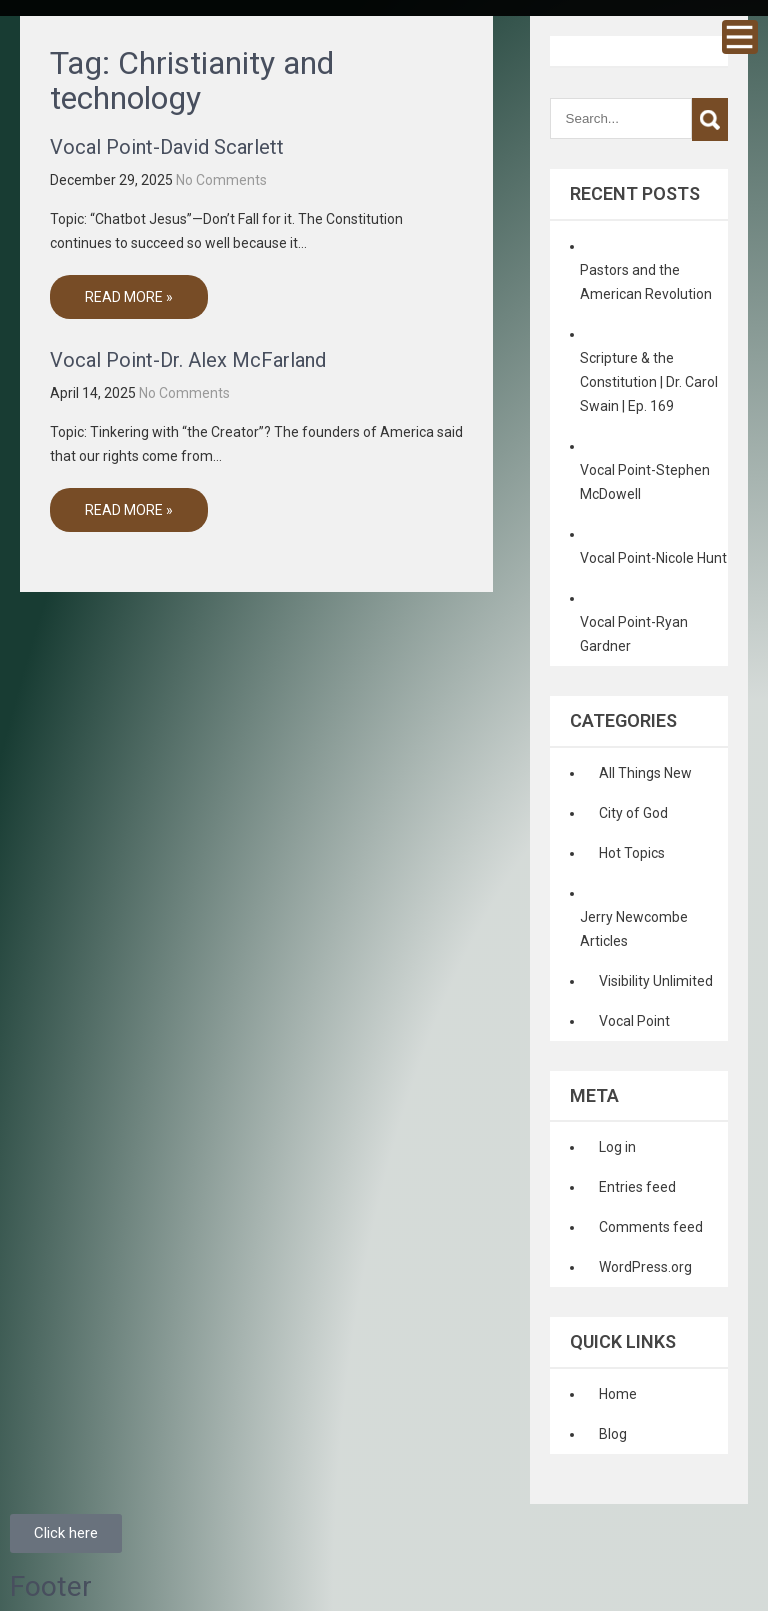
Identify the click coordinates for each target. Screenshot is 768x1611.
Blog (613, 1434)
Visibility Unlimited (656, 981)
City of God (633, 813)
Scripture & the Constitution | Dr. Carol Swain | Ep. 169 (649, 382)
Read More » (129, 297)
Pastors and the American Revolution (646, 282)
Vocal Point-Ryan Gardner (634, 634)
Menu (740, 37)
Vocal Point (634, 1021)
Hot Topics (632, 853)
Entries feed (637, 1187)
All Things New (645, 773)
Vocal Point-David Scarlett (167, 147)
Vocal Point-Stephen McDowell (645, 482)
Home (618, 1394)
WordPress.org (645, 1267)
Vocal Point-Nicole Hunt (653, 558)
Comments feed (651, 1227)
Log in (617, 1147)
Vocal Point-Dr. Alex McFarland (188, 360)
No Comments (221, 180)
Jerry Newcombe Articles (634, 929)
